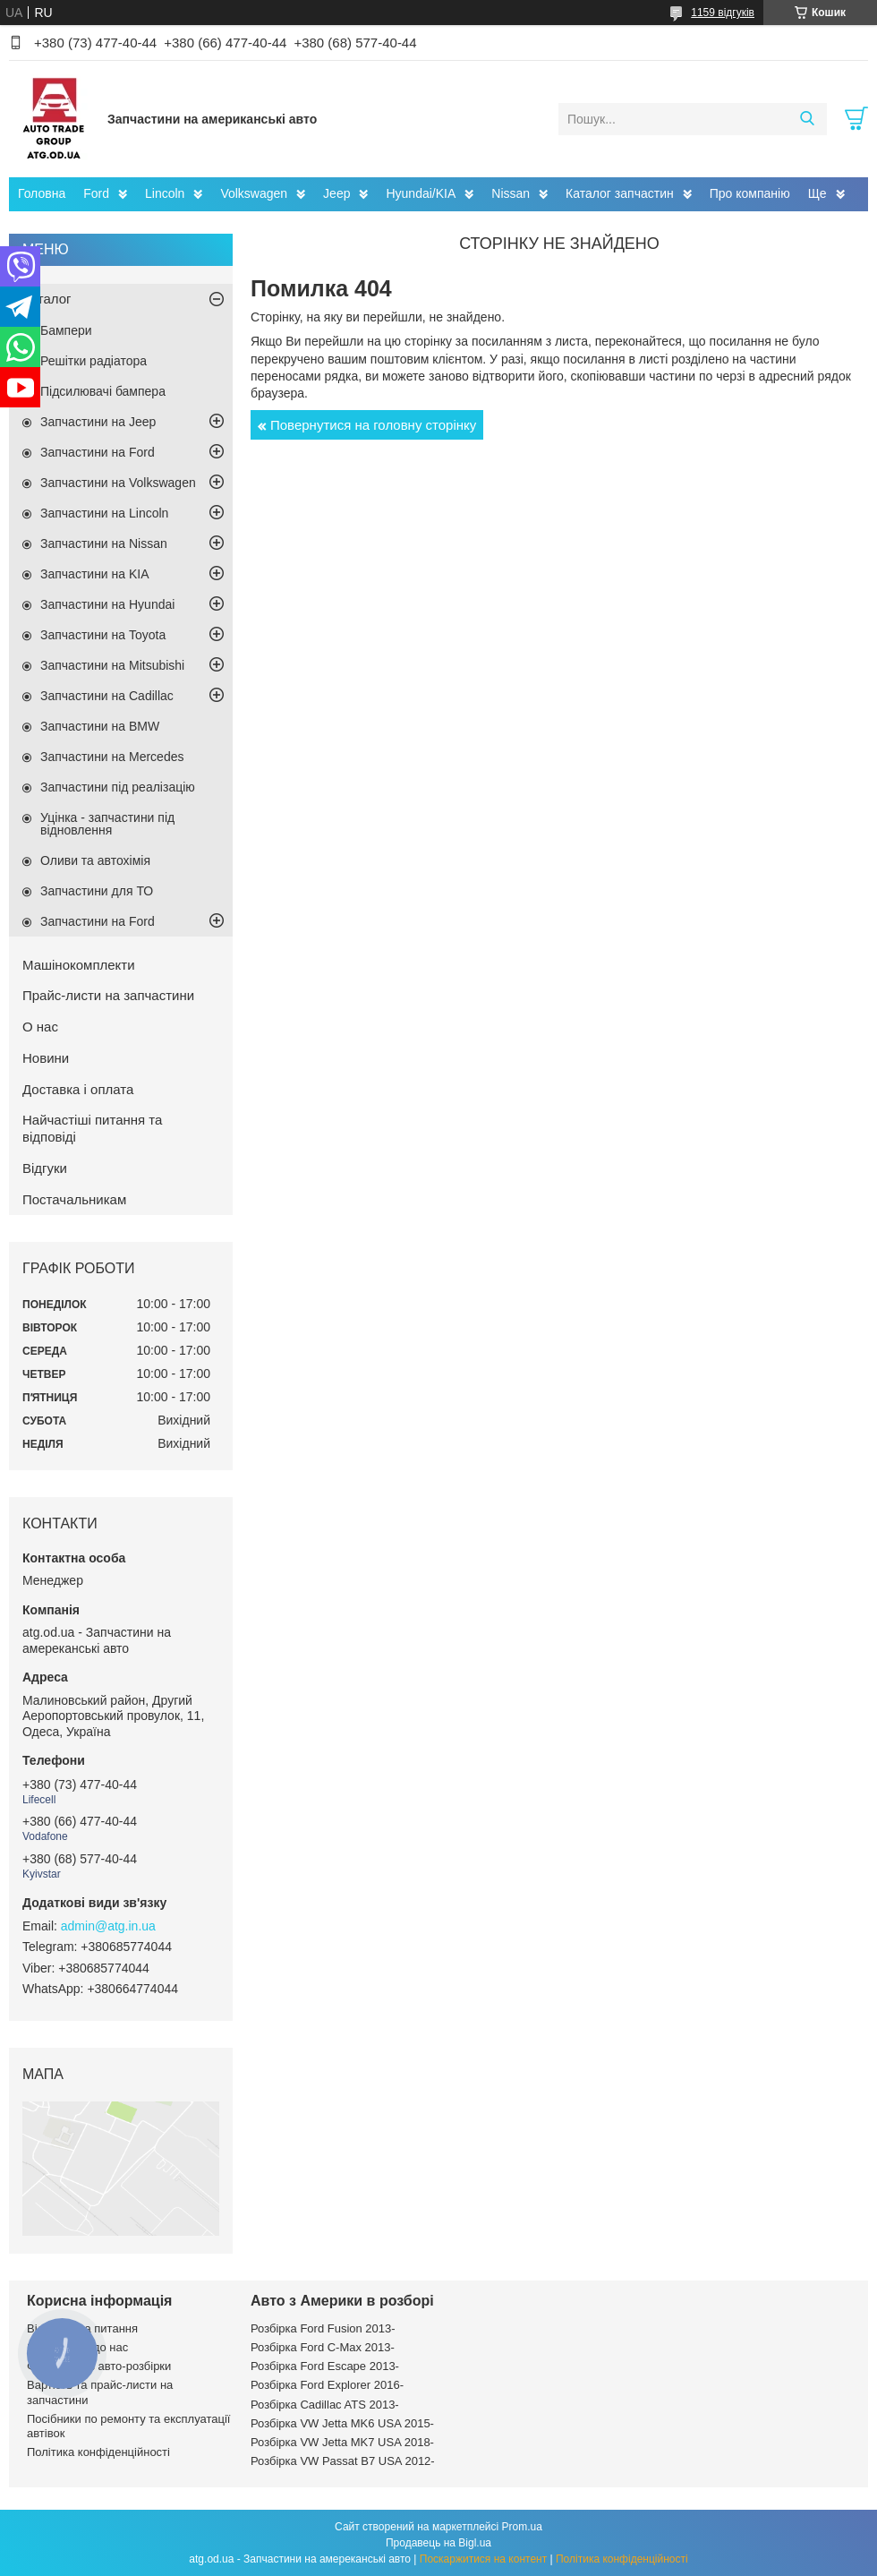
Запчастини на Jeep (98, 422)
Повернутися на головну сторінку (373, 424)
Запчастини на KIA (94, 574)
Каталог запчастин (620, 193)
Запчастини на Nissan (103, 543)
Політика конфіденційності (98, 2452)
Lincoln (164, 193)
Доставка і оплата (77, 1089)
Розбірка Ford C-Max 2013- (323, 2347)
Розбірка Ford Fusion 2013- (323, 2328)
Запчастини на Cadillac (107, 696)
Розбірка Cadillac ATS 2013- (325, 2404)
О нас (40, 1026)
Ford (96, 193)
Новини (45, 1057)
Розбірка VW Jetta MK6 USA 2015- (342, 2423)
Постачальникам (74, 1199)
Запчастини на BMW (99, 726)
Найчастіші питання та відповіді (92, 1128)
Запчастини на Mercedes (111, 756)
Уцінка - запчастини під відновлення (107, 823)
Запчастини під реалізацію (117, 787)
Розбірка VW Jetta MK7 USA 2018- (342, 2442)
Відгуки (44, 1168)
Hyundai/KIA (421, 193)
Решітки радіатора (93, 361)
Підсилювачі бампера (103, 391)
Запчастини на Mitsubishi (112, 665)
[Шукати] (807, 119)
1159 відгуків (722, 12)
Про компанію (750, 193)
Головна (41, 193)
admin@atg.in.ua (108, 1926)
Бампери (66, 330)
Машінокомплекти (78, 964)
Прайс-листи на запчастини (108, 995)
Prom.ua (522, 2526)
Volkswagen (253, 193)
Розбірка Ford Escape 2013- (325, 2366)
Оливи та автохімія (95, 860)
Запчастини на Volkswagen (118, 482)
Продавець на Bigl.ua (438, 2543)
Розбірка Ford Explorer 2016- (327, 2385)
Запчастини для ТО (96, 891)
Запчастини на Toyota (103, 635)
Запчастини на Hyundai (107, 604)
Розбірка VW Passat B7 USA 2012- (343, 2461)
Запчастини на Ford (97, 452)
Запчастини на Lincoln (104, 513)
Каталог (47, 298)
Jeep (336, 193)
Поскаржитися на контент (483, 2559)
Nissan (510, 193)
